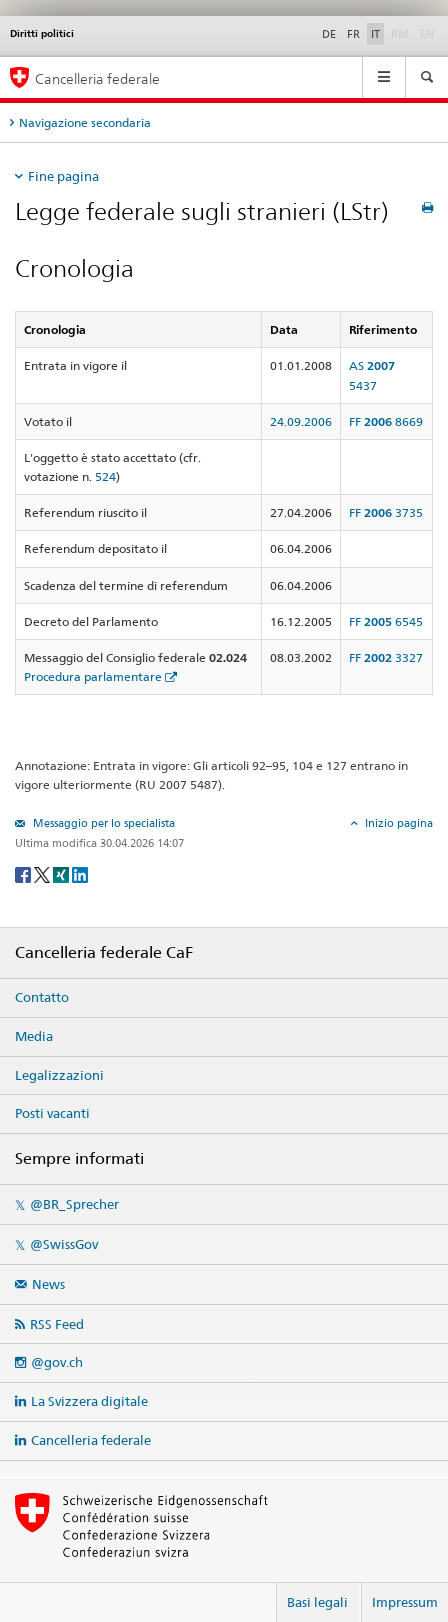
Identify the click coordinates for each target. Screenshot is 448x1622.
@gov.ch (57, 1362)
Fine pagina (63, 176)
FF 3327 (386, 657)
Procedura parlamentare (93, 676)
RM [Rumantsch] (400, 34)
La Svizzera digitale (89, 1401)
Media (34, 1036)
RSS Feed (57, 1324)
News (48, 1284)
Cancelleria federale (91, 1440)
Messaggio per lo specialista (102, 823)
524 (105, 476)
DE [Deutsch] (329, 34)
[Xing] (62, 873)
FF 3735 (386, 512)
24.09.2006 (301, 421)
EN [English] (427, 34)
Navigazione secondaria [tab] (85, 122)
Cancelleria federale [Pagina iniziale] (97, 78)
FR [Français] (353, 34)
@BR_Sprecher (74, 1204)
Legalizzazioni (59, 1075)
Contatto (42, 997)
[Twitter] (43, 873)
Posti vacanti (52, 1113)
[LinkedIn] (80, 873)
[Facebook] (24, 873)
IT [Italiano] (375, 34)
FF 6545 (386, 621)
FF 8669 (386, 421)
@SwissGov (64, 1244)
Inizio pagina (397, 823)
